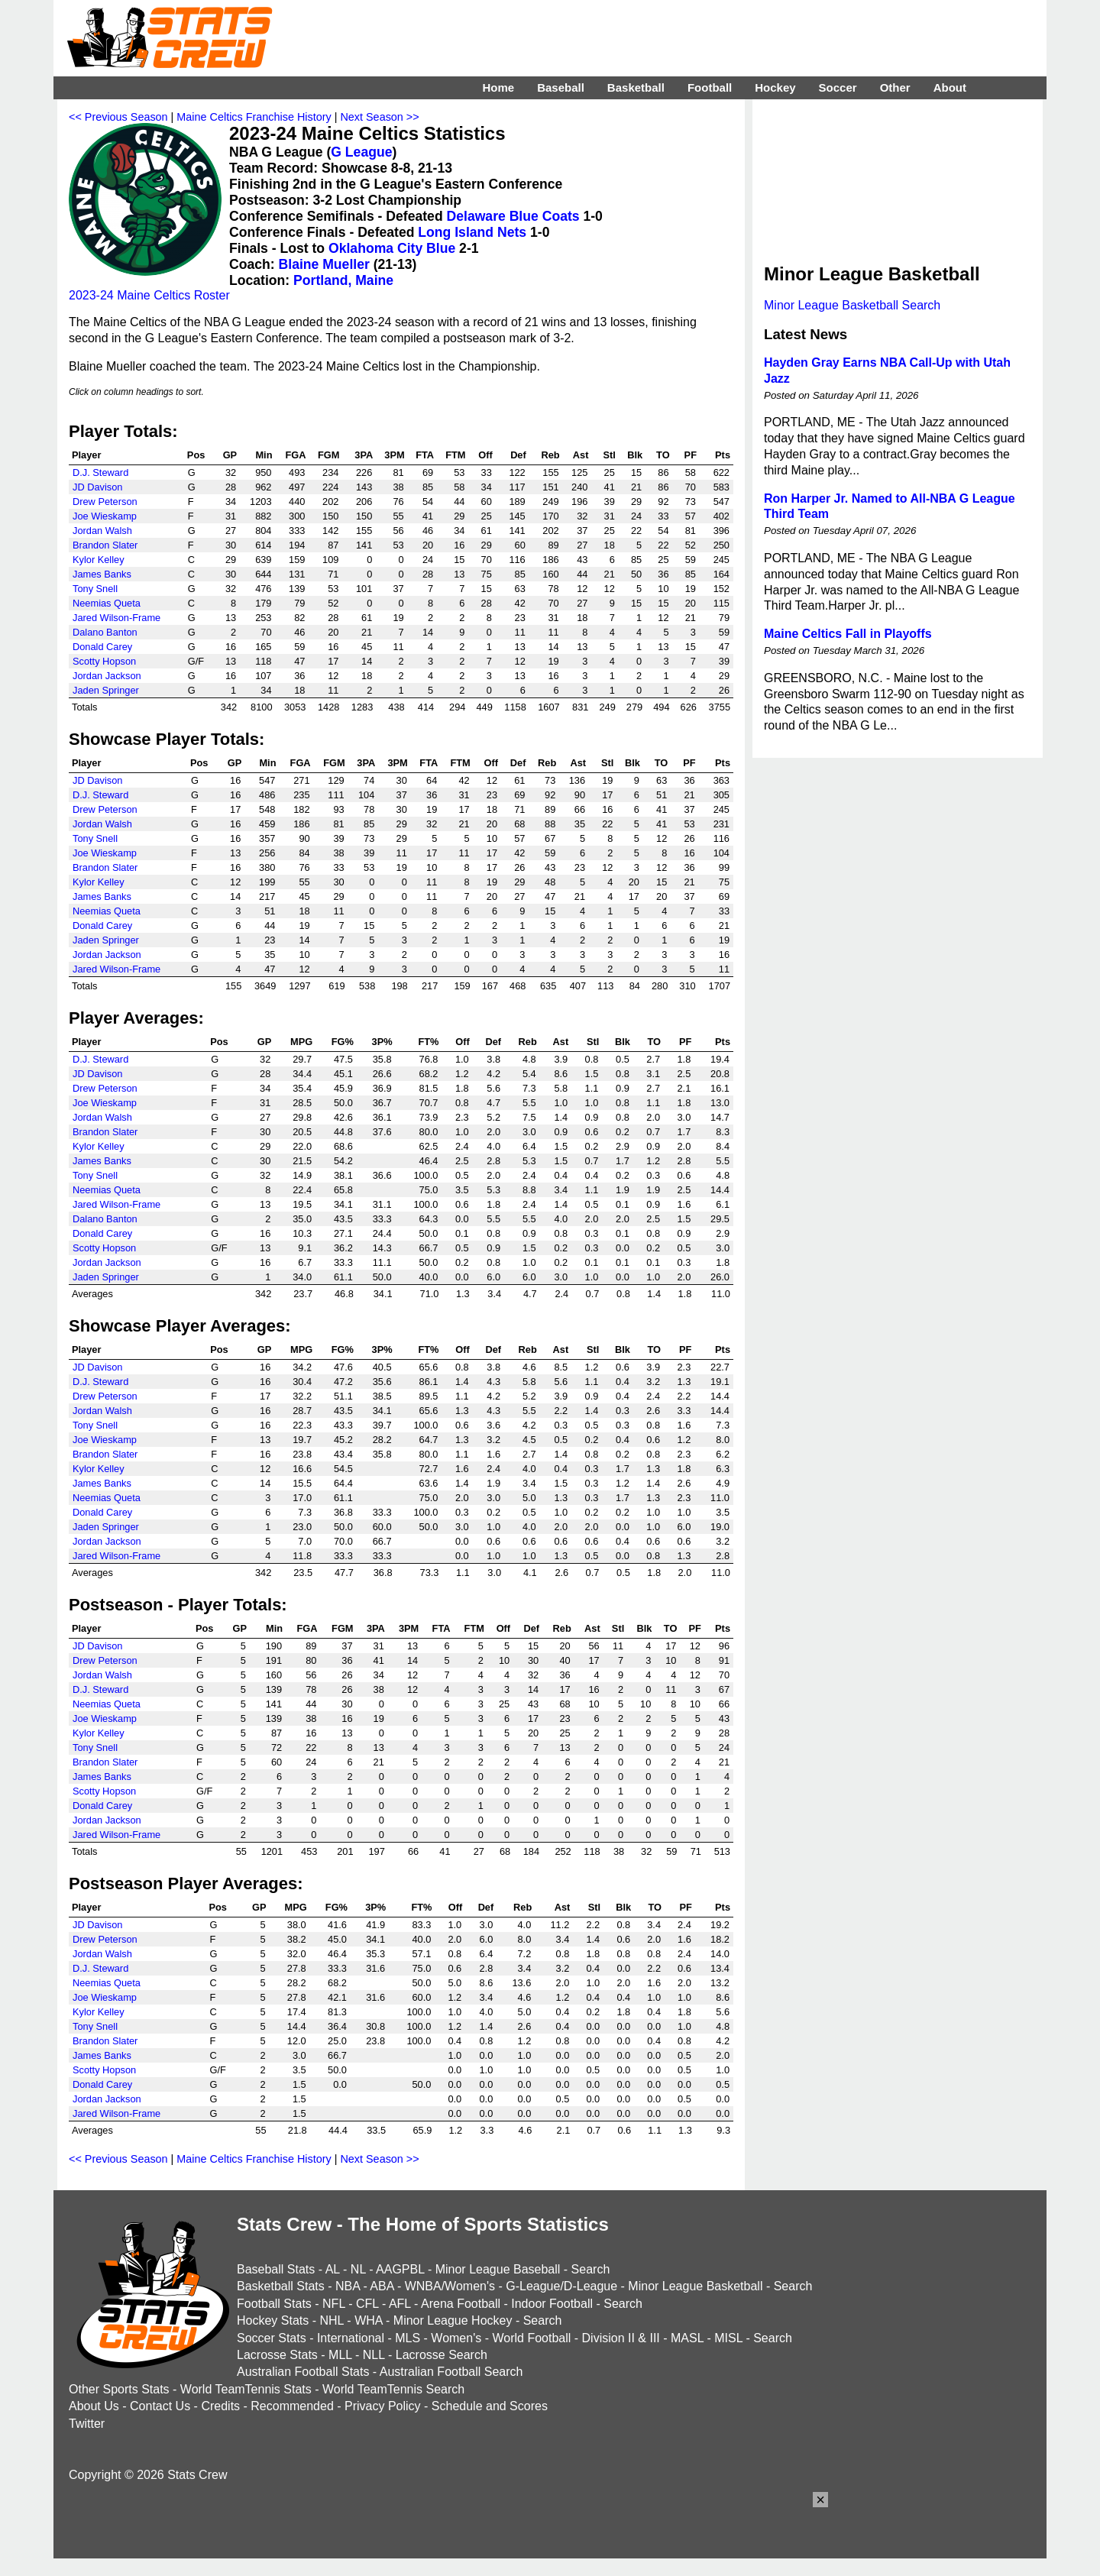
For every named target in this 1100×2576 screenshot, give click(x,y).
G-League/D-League (561, 2286)
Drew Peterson (105, 501)
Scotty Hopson (104, 661)
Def (518, 455)
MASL (687, 2338)
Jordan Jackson (107, 675)
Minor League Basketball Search (852, 305)
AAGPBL (400, 2269)
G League (361, 152)
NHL (331, 2320)
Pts (722, 455)
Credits (220, 2406)
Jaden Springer (106, 690)
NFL (333, 2303)
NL (358, 2269)
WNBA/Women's (450, 2286)
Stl (609, 455)
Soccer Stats (271, 2338)
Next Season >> (379, 117)
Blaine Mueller (324, 264)
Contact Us (160, 2406)
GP (230, 455)
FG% (343, 1041)
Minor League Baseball (498, 2269)
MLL (340, 2354)
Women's (456, 2338)
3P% (382, 1041)
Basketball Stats (281, 2286)
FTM (455, 455)
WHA (368, 2320)
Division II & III (621, 2338)
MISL (728, 2338)
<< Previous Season (118, 117)
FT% (428, 1041)
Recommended (292, 2406)
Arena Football (460, 2303)
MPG (301, 1041)
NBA (347, 2286)
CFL (367, 2303)
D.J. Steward (100, 472)
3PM (394, 455)
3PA (363, 455)
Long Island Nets (472, 232)
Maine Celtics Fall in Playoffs (848, 633)
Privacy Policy (383, 2406)
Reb (551, 455)
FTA (425, 455)
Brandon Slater (105, 545)
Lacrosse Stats (277, 2354)
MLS (407, 2338)
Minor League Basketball (695, 2286)
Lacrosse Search (441, 2354)
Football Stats (274, 2303)
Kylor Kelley (99, 559)
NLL (374, 2354)
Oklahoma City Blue (391, 248)
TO (663, 455)
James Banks (102, 574)
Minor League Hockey (453, 2320)
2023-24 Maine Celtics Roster (149, 295)
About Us (94, 2406)
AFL (400, 2303)
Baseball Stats (276, 2269)
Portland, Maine (343, 280)
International (350, 2338)
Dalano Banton (105, 632)
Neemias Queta (107, 603)
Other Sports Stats (119, 2389)
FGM (328, 455)
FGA (295, 455)
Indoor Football (552, 2303)
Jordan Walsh (102, 530)
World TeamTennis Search (393, 2389)
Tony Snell (95, 588)
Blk (634, 455)
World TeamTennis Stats (246, 2389)
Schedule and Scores (490, 2406)
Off (485, 455)
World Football (531, 2338)
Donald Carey (102, 646)
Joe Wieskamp (105, 516)
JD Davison (97, 487)
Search (590, 2269)
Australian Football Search (451, 2371)
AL (332, 2269)
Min (263, 455)
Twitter (87, 2423)
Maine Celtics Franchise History (253, 117)
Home (498, 87)
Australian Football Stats (303, 2371)
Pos (196, 455)
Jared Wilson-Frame (116, 617)
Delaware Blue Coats (513, 216)
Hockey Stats (273, 2320)
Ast (581, 455)
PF (690, 455)
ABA (381, 2286)
